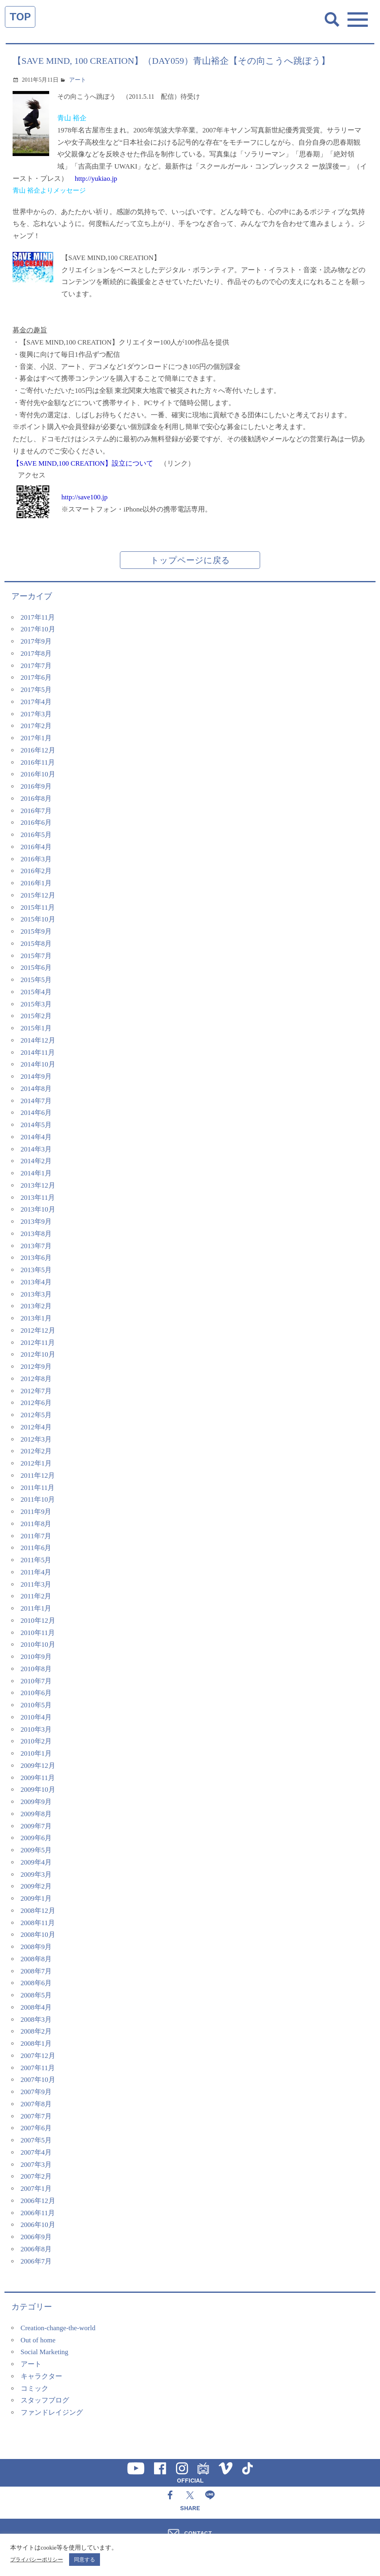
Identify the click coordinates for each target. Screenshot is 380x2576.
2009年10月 (38, 1789)
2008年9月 (36, 1947)
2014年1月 (36, 1173)
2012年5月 (36, 1415)
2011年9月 (36, 1512)
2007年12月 (38, 2056)
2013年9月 (36, 1221)
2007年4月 (36, 2152)
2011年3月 (36, 1584)
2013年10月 (38, 1209)
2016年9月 (36, 786)
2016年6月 (36, 822)
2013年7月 (36, 1246)
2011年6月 (36, 1548)
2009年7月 (36, 1826)
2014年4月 (36, 1137)
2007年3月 (36, 2164)
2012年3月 (36, 1439)
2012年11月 (38, 1343)
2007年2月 (36, 2176)
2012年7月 (36, 1391)
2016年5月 (36, 835)
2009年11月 (38, 1778)
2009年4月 (36, 1862)
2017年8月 (36, 653)
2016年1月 (36, 883)
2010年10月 (38, 1644)
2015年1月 (36, 1028)
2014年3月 (36, 1149)
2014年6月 (36, 1113)
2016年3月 (36, 859)
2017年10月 (38, 629)
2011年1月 (36, 1608)
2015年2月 (36, 1016)
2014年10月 (38, 1064)
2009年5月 (36, 1850)
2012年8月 (36, 1379)
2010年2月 (36, 1741)
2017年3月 (36, 714)
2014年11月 (38, 1052)
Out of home (38, 2340)
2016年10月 (38, 774)
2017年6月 (36, 677)
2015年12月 (38, 895)
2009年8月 (36, 1814)
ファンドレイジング (52, 2412)
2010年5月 (36, 1705)
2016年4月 (36, 847)
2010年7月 (36, 1681)
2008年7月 (36, 1971)
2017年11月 (38, 617)
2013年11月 (38, 1197)
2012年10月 (38, 1354)
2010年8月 (36, 1669)
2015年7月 (36, 956)
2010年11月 (38, 1633)
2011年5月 (36, 1560)
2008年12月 (38, 1911)
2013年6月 (36, 1258)
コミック (34, 2388)
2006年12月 (38, 2201)
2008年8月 (36, 1959)
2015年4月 (36, 992)
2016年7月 (36, 811)
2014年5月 (36, 1125)
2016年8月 (36, 798)
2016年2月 (36, 871)
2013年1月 (36, 1318)
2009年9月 (36, 1802)
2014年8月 (36, 1089)
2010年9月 (36, 1657)
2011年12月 (38, 1475)
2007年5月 (36, 2140)
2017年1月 (36, 738)
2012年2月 (36, 1451)
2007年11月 (38, 2068)
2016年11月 (38, 762)
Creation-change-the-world (58, 2328)
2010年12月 (38, 1620)
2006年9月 (36, 2237)
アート (77, 80)
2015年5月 (36, 980)
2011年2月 (36, 1596)
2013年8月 (36, 1234)
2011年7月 (36, 1536)
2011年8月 (36, 1524)
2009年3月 (36, 1874)
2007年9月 (36, 2092)
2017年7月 (36, 666)
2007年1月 (36, 2188)
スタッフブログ (45, 2400)
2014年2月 (36, 1161)
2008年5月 (36, 1995)
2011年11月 (38, 1488)
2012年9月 (36, 1366)
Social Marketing (45, 2352)
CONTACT (198, 2533)
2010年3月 (36, 1729)
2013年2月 (36, 1306)
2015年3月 (36, 1004)
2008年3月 (36, 2019)
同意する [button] (84, 2559)
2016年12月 (38, 750)
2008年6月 (36, 1983)
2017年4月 (36, 702)
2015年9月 (36, 931)
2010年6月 (36, 1693)
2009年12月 (38, 1765)
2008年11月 (38, 1923)
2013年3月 (36, 1294)
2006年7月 (36, 2261)
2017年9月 (36, 641)
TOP (20, 16)
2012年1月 (36, 1463)
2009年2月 (36, 1886)
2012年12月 (38, 1330)
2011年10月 (38, 1499)
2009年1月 (36, 1898)
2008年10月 (38, 1935)
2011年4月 (36, 1572)
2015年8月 (36, 944)
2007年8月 (36, 2104)
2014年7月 (36, 1101)
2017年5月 (36, 690)
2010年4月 (36, 1717)
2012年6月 (36, 1403)
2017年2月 (36, 726)
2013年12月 (38, 1185)
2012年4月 (36, 1427)
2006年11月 (38, 2213)
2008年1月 (36, 2043)
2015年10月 (38, 919)
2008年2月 (36, 2031)
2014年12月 (38, 1040)
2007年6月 (36, 2128)
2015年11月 (38, 907)
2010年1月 (36, 1753)
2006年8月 (36, 2249)
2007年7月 (36, 2116)
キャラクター (41, 2376)
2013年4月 (36, 1282)
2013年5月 (36, 1270)
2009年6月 (36, 1838)
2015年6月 (36, 967)
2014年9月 (36, 1076)
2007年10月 (38, 2080)
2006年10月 (38, 2225)
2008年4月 (36, 2007)
